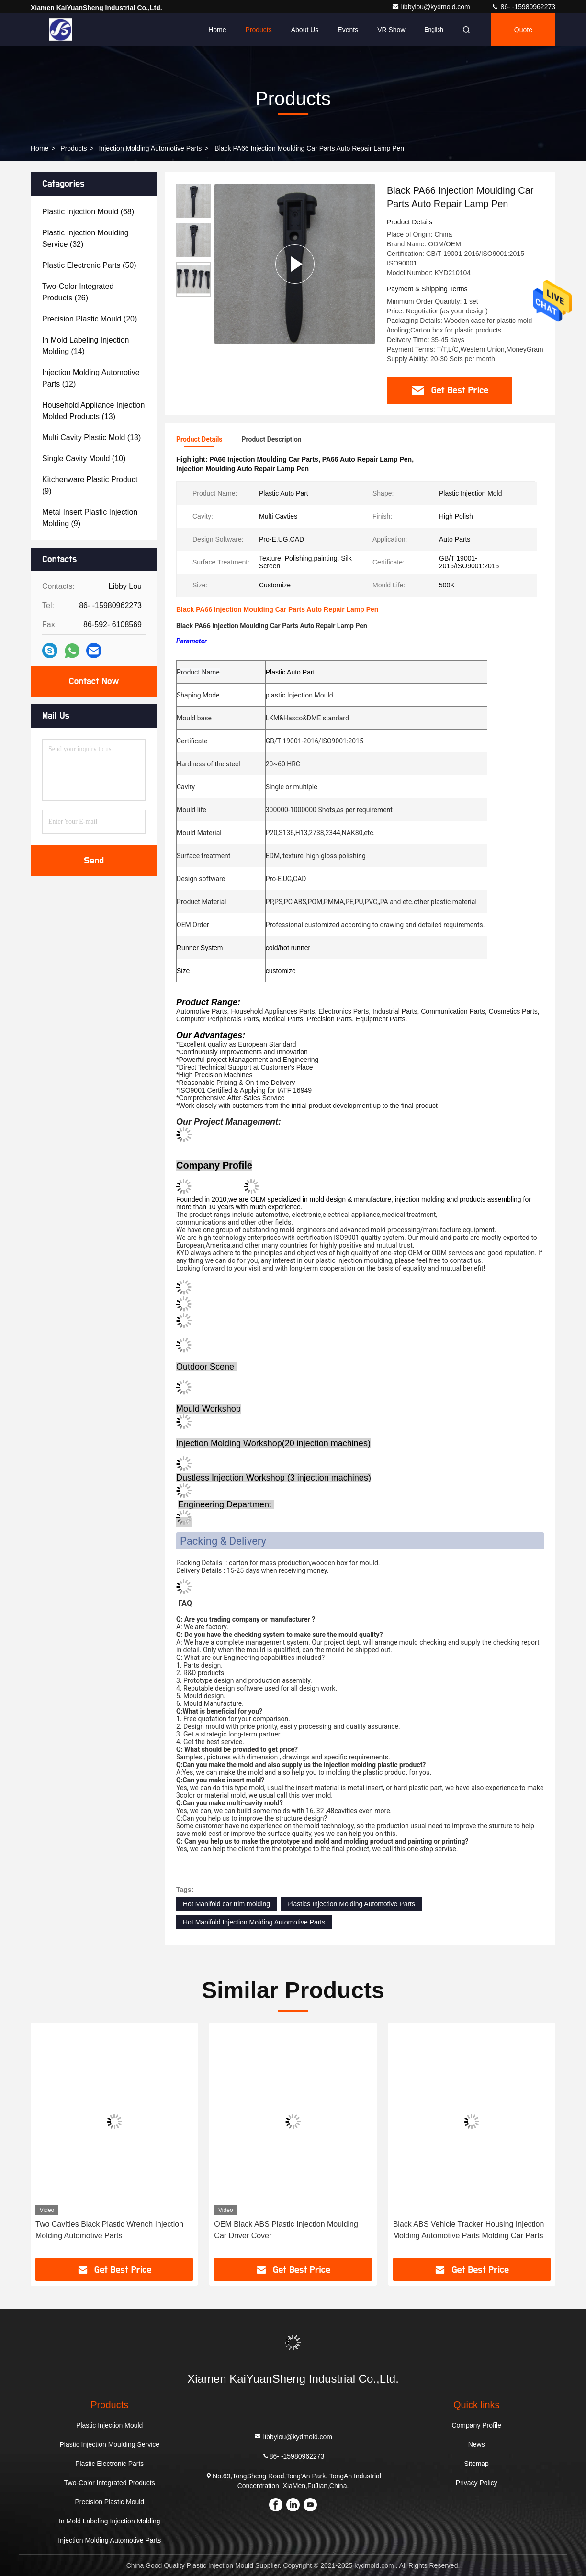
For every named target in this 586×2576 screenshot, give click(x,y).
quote (523, 29)
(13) (93, 410)
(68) (88, 212)
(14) (85, 345)
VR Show (391, 29)
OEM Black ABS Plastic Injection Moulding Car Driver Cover (286, 2230)
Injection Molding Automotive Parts (150, 148)
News (476, 2444)
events (348, 29)
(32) (85, 238)
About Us (305, 29)
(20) (89, 319)
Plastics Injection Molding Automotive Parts (351, 1904)
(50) (89, 265)
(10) (83, 458)
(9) (89, 485)
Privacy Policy (476, 2483)
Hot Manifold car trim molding (226, 1904)
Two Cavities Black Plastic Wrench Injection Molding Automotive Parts (109, 2230)
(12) (91, 378)
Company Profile (476, 2425)
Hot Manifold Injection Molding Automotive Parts (254, 1922)
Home (217, 29)
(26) (77, 292)
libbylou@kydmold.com (432, 7)
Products (258, 29)
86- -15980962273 (523, 7)
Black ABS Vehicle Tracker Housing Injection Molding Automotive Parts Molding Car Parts (468, 2230)
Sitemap (476, 2463)
